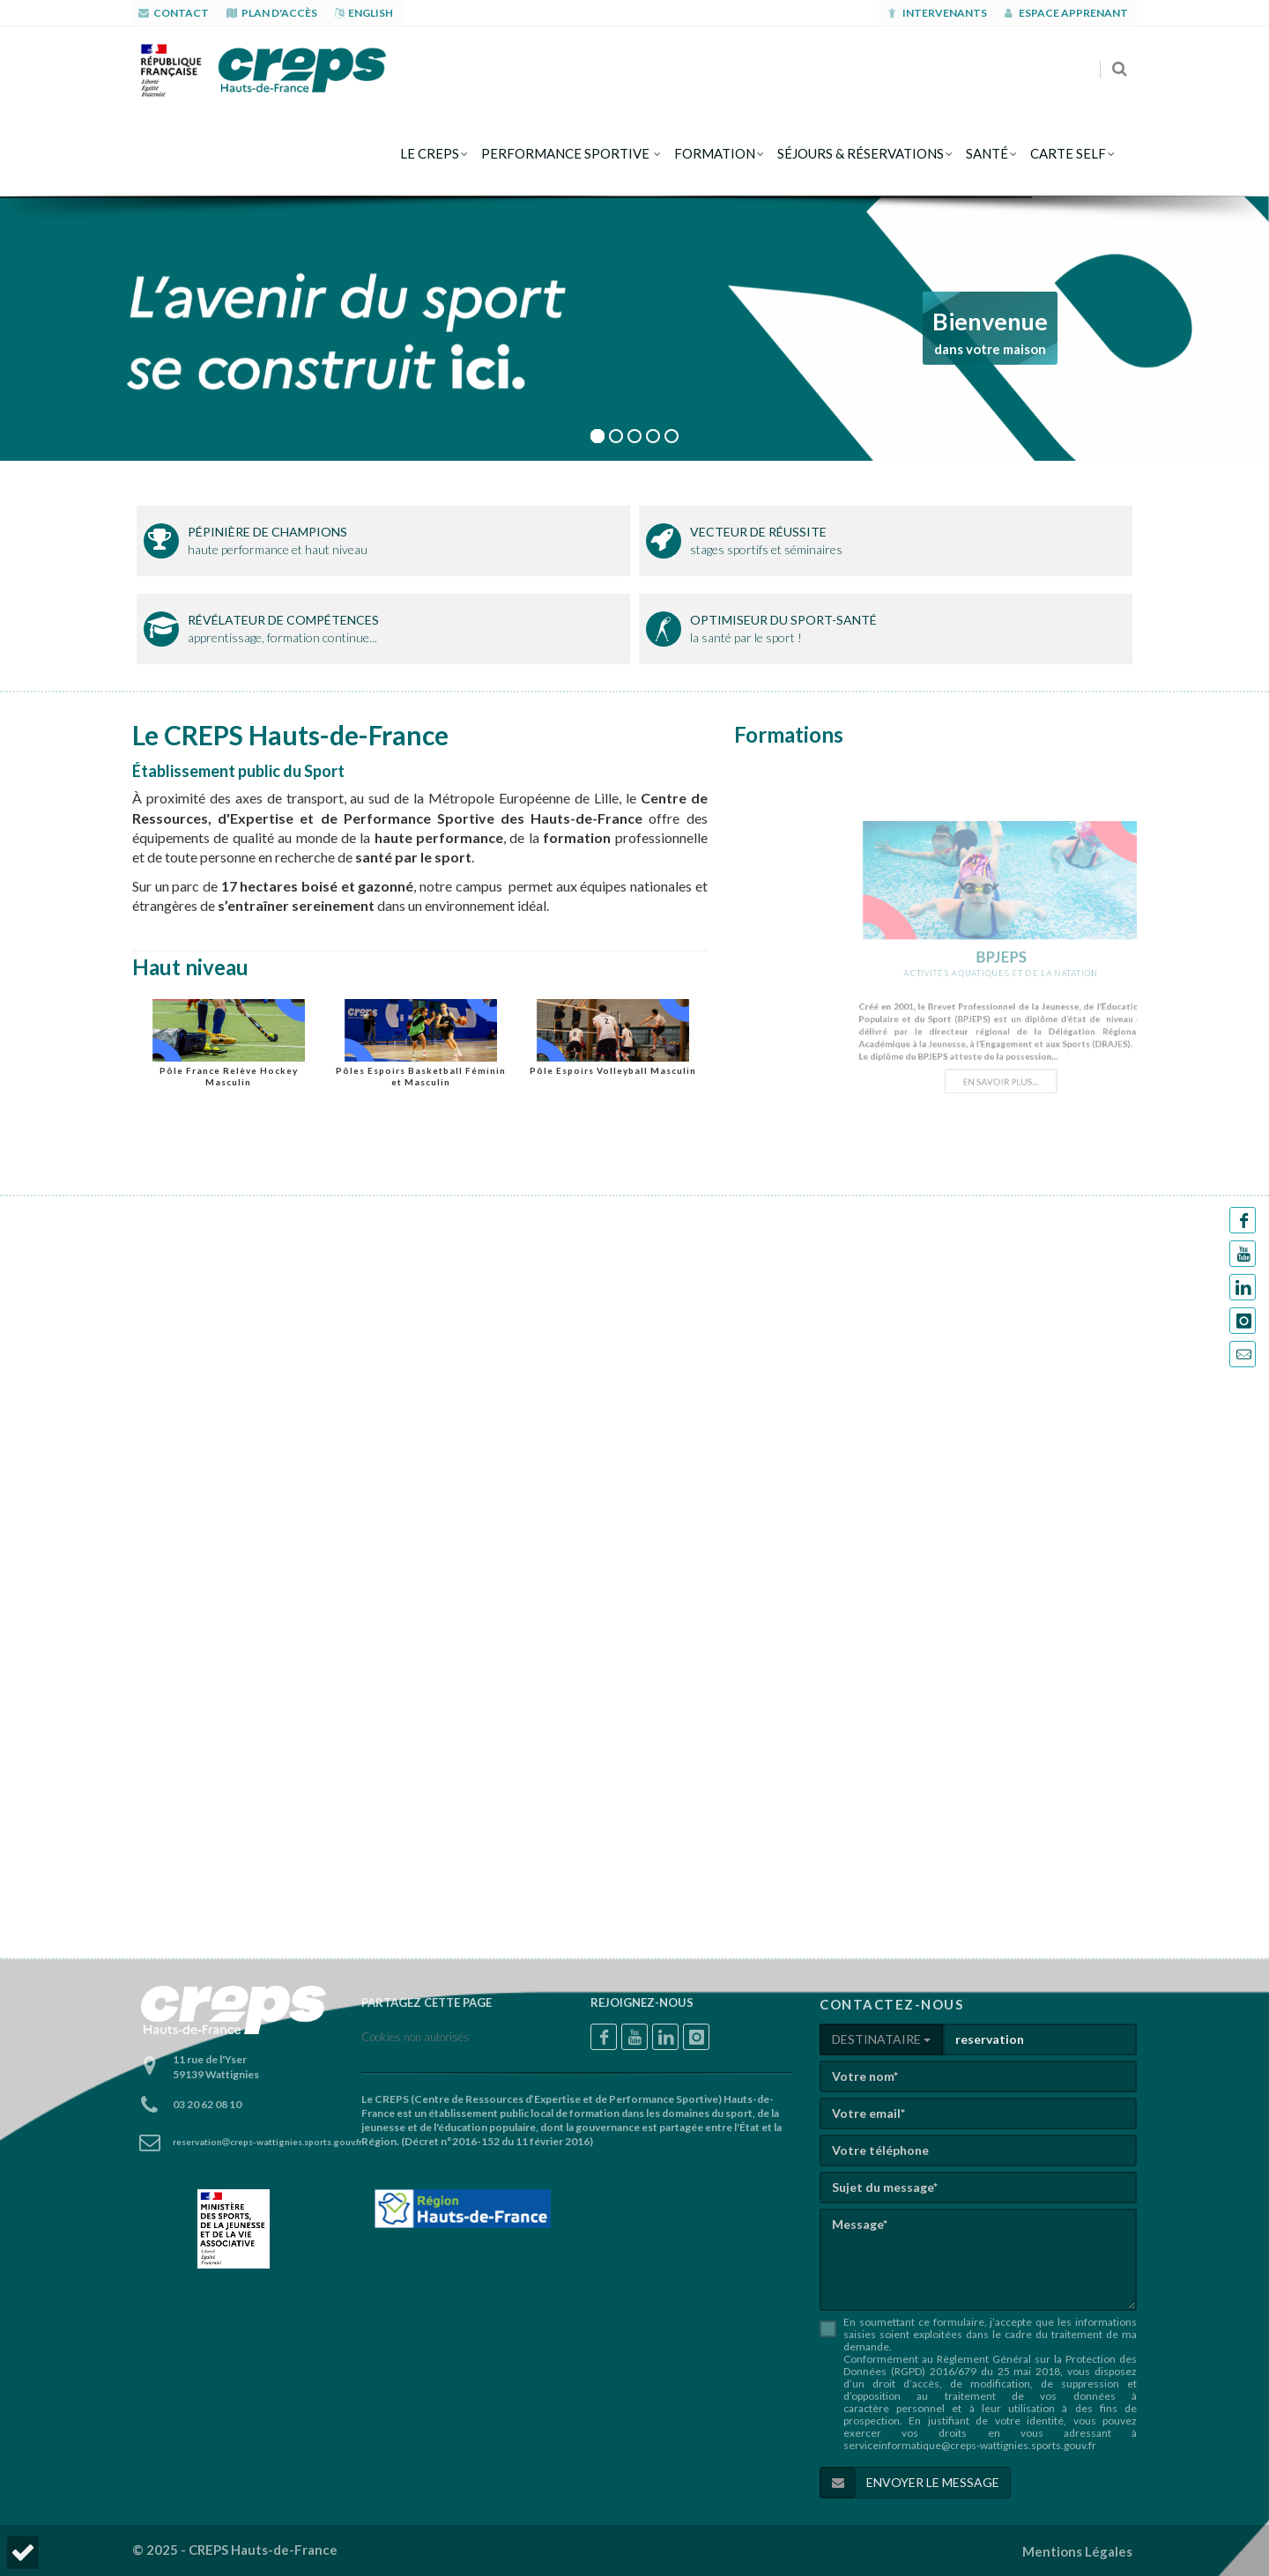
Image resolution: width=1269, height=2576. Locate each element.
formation (714, 153)
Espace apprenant (1066, 12)
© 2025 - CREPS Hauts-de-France (235, 2549)
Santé (987, 153)
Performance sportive (566, 153)
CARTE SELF (1068, 153)
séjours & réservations (860, 153)
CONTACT (173, 12)
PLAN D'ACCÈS (271, 12)
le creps (429, 153)
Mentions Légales (1077, 2551)
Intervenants (937, 12)
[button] (23, 2552)
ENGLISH (364, 12)
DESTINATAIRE (881, 2039)
